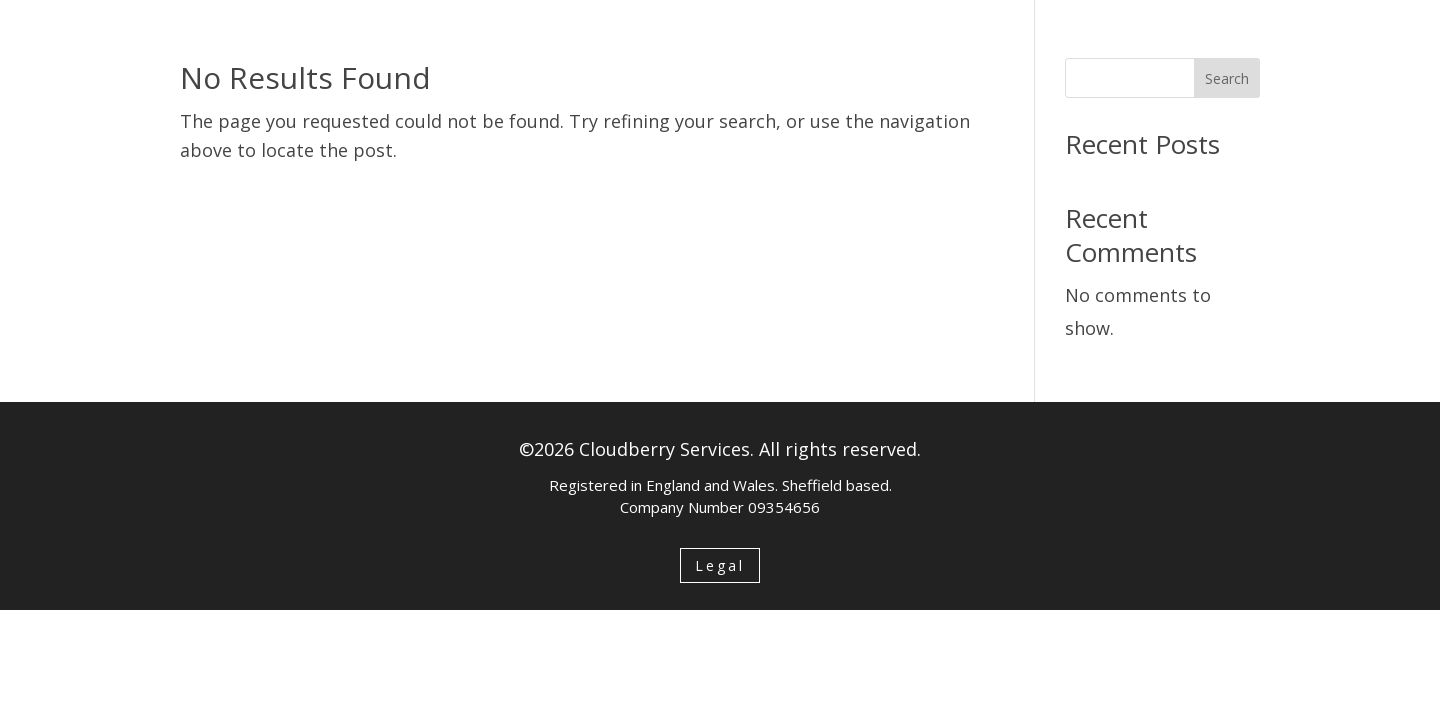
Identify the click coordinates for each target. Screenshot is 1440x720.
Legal (720, 565)
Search (1227, 78)
